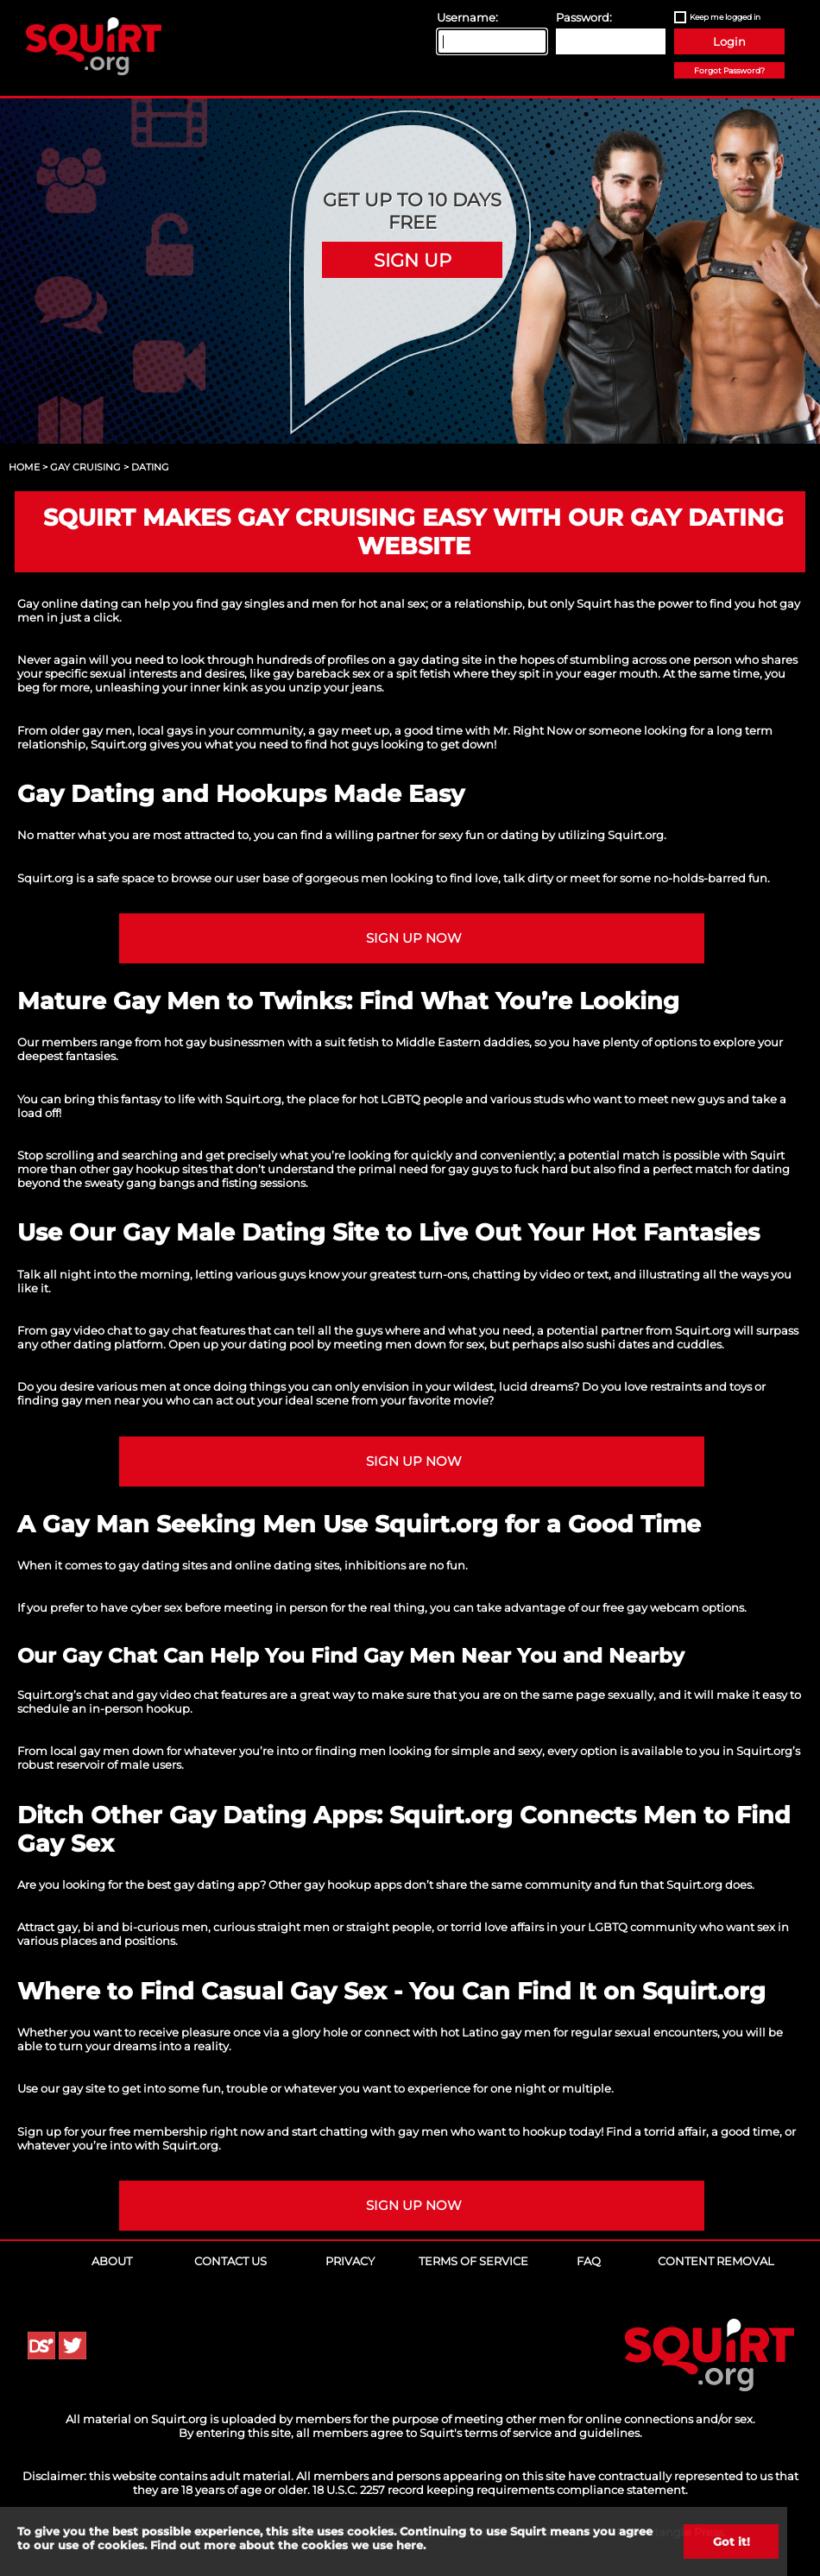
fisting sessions (264, 1183)
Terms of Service (473, 2261)
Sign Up (412, 260)
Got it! (731, 2541)
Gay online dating (67, 603)
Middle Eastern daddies (462, 1042)
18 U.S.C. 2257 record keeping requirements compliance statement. (500, 2490)
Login (729, 41)
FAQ (589, 2261)
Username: (467, 17)
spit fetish (423, 673)
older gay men (91, 730)
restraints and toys (701, 1386)
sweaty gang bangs (139, 1183)
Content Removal (716, 2261)
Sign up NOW (414, 938)
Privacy (350, 2261)
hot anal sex (392, 603)
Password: (584, 17)
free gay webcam (650, 1607)
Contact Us (230, 2261)
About (111, 2261)
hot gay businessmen (224, 1042)
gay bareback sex (321, 673)
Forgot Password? (729, 70)
